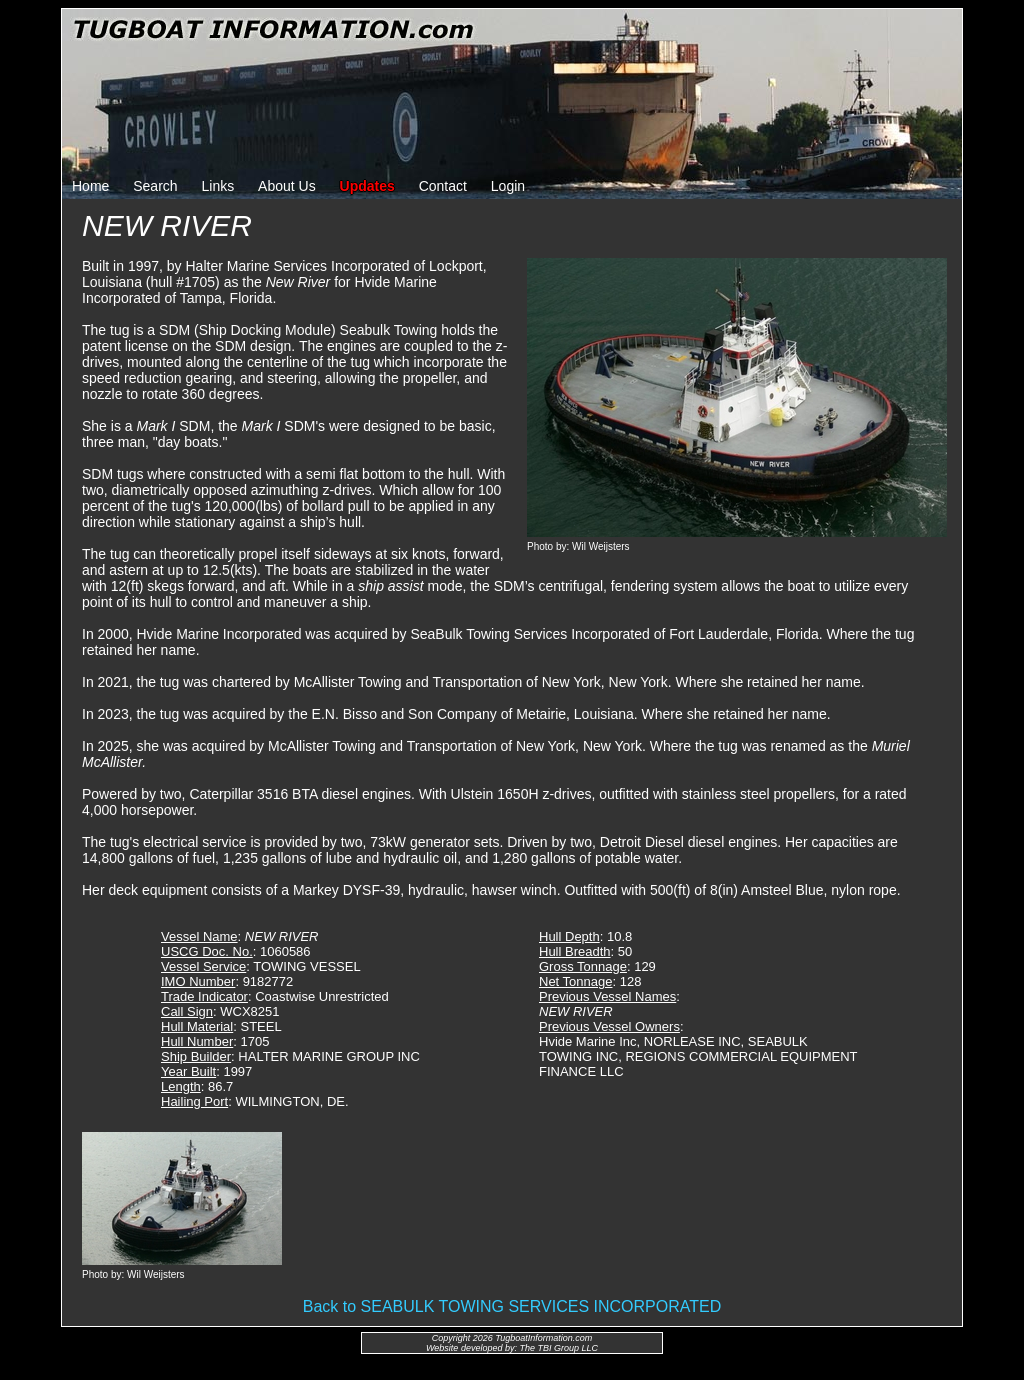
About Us (287, 186)
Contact (443, 186)
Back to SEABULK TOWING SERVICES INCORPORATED (512, 1306)
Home (90, 186)
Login (508, 186)
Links (218, 186)
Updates (367, 186)
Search (155, 186)
